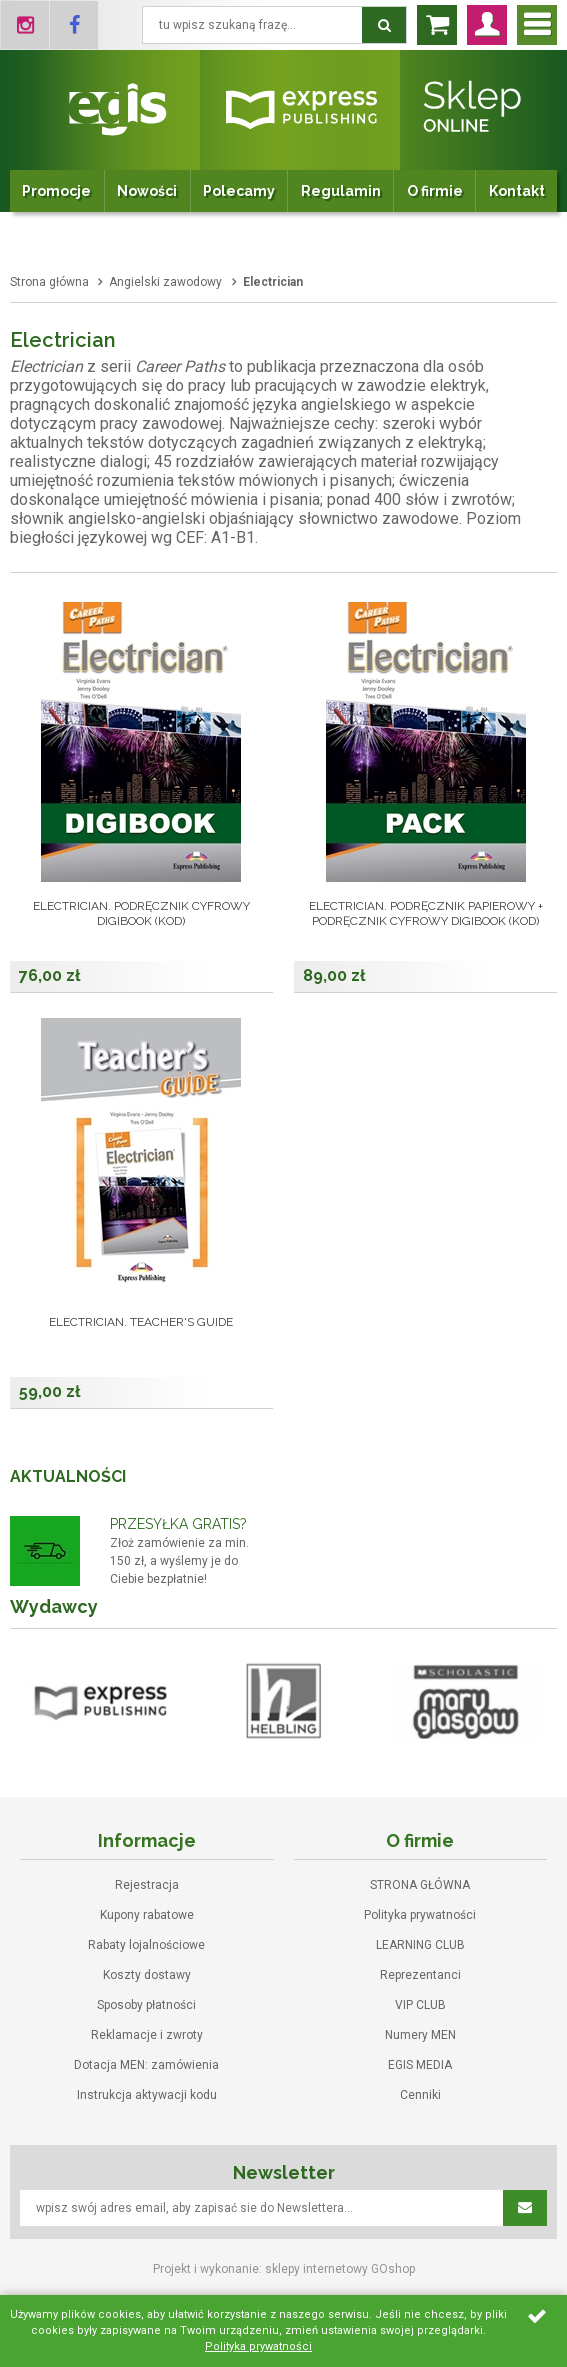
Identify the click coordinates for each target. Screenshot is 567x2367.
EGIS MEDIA (420, 2065)
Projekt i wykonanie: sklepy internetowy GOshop (284, 2269)
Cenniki (420, 2095)
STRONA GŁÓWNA (420, 1885)
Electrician (273, 282)
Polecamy (239, 191)
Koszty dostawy (147, 1975)
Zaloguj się (487, 25)
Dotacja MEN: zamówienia (146, 2065)
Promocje (56, 191)
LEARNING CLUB (420, 1945)
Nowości (147, 191)
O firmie (435, 191)
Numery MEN (420, 2035)
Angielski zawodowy (165, 282)
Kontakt (517, 191)
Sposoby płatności (146, 2005)
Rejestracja (147, 1885)
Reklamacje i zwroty (147, 2035)
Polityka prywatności (420, 1915)
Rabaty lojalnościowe (146, 1945)
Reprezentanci (420, 1975)
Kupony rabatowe (147, 1915)
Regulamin (341, 191)
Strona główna (49, 282)
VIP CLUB (420, 2005)
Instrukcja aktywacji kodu (147, 2095)
